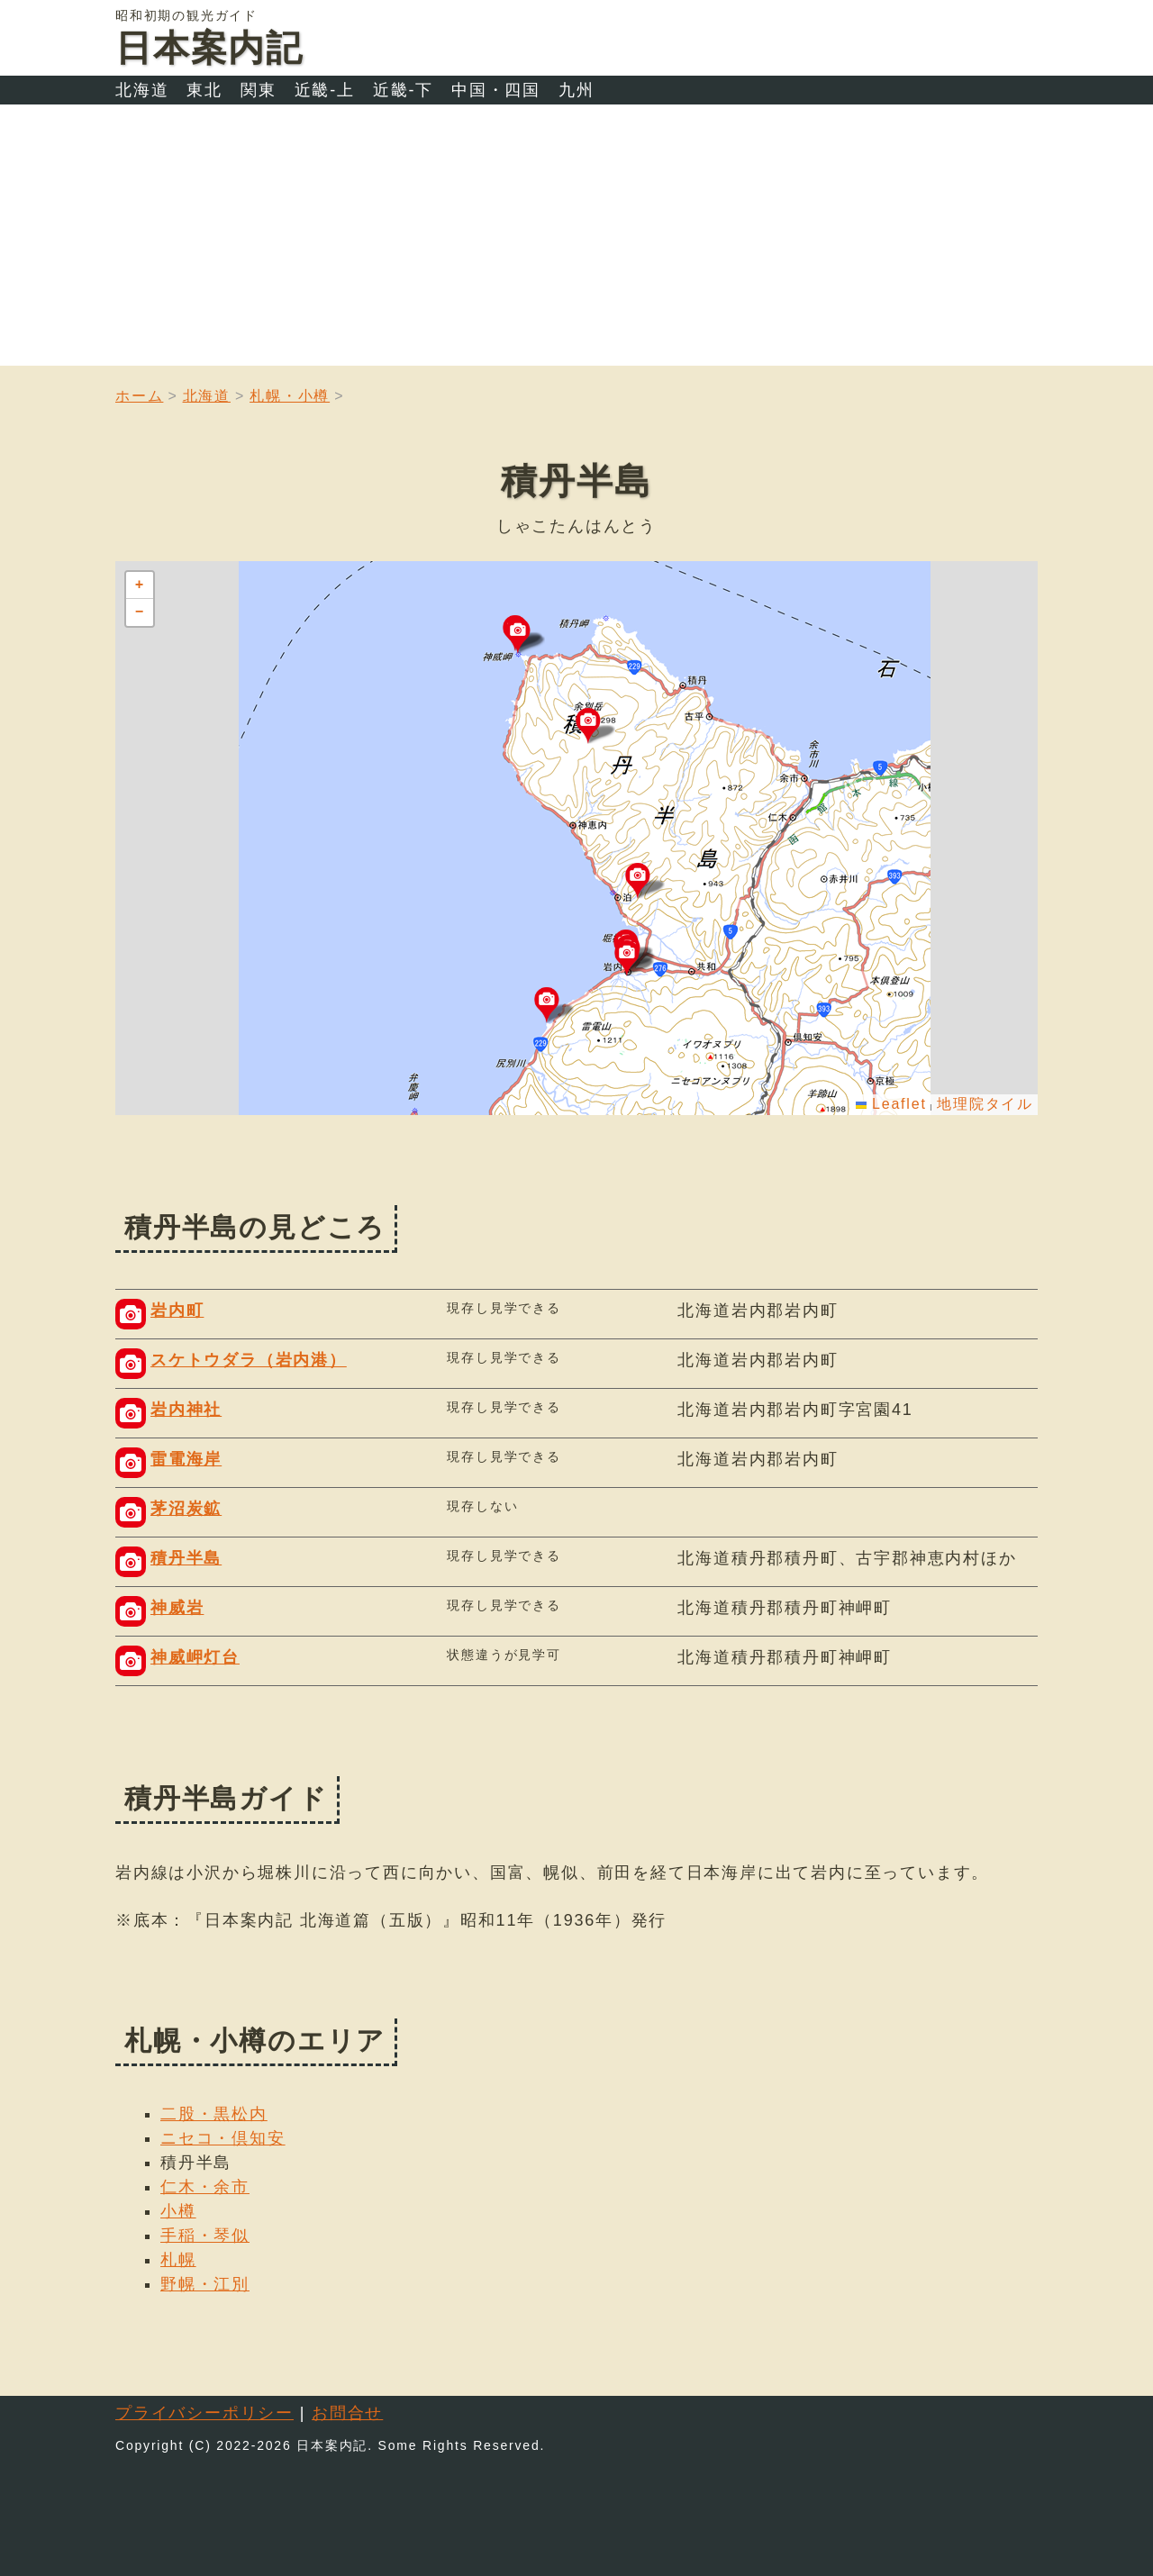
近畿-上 (325, 90)
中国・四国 (495, 90)
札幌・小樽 (290, 396)
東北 (204, 90)
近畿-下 (403, 90)
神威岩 (177, 1608)
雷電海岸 (186, 1459)
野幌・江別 (205, 2284)
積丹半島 (186, 1558)
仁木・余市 (205, 2187)
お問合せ (347, 2413)
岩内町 (177, 1311)
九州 (576, 90)
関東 (259, 90)
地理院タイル (985, 1103)
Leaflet (891, 1103)
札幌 (178, 2260)
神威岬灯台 (195, 1657)
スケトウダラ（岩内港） (248, 1360)
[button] (634, 958)
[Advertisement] (576, 239)
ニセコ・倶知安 (223, 2138)
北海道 (141, 90)
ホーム (139, 396)
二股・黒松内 (214, 2114)
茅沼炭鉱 (186, 1509)
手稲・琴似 (205, 2236)
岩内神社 (186, 1410)
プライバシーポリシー (204, 2413)
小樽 (178, 2211)
